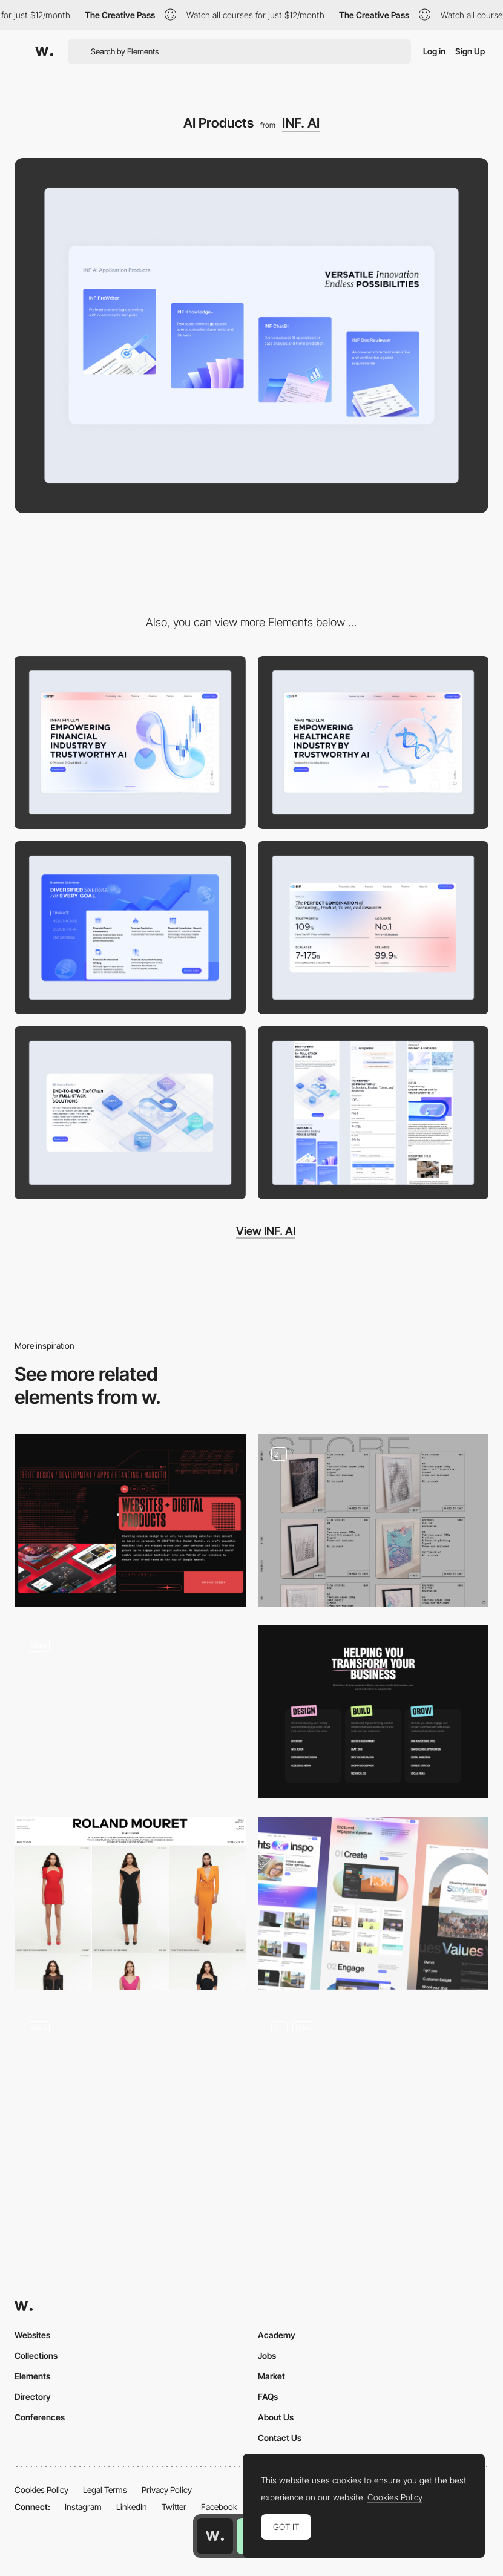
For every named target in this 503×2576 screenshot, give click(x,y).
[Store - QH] (373, 1520)
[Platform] (130, 1112)
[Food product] (130, 2094)
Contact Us (279, 2438)
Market (271, 2376)
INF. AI (301, 122)
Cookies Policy (41, 2490)
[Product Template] (130, 1711)
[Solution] (130, 927)
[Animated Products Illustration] (130, 1520)
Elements (32, 2376)
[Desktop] (130, 742)
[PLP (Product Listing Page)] (130, 1903)
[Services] (373, 1711)
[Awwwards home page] (215, 2536)
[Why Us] (373, 927)
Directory (33, 2396)
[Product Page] (373, 2094)
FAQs (268, 2396)
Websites (32, 2335)
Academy (276, 2335)
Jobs (267, 2355)
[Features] (373, 1903)
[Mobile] (373, 1112)
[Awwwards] (44, 51)
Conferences (40, 2417)
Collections (36, 2355)
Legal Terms (105, 2490)
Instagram (83, 2507)
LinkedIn (131, 2507)
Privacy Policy (167, 2490)
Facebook (219, 2507)
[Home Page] (373, 742)
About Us (276, 2417)
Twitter (174, 2507)
